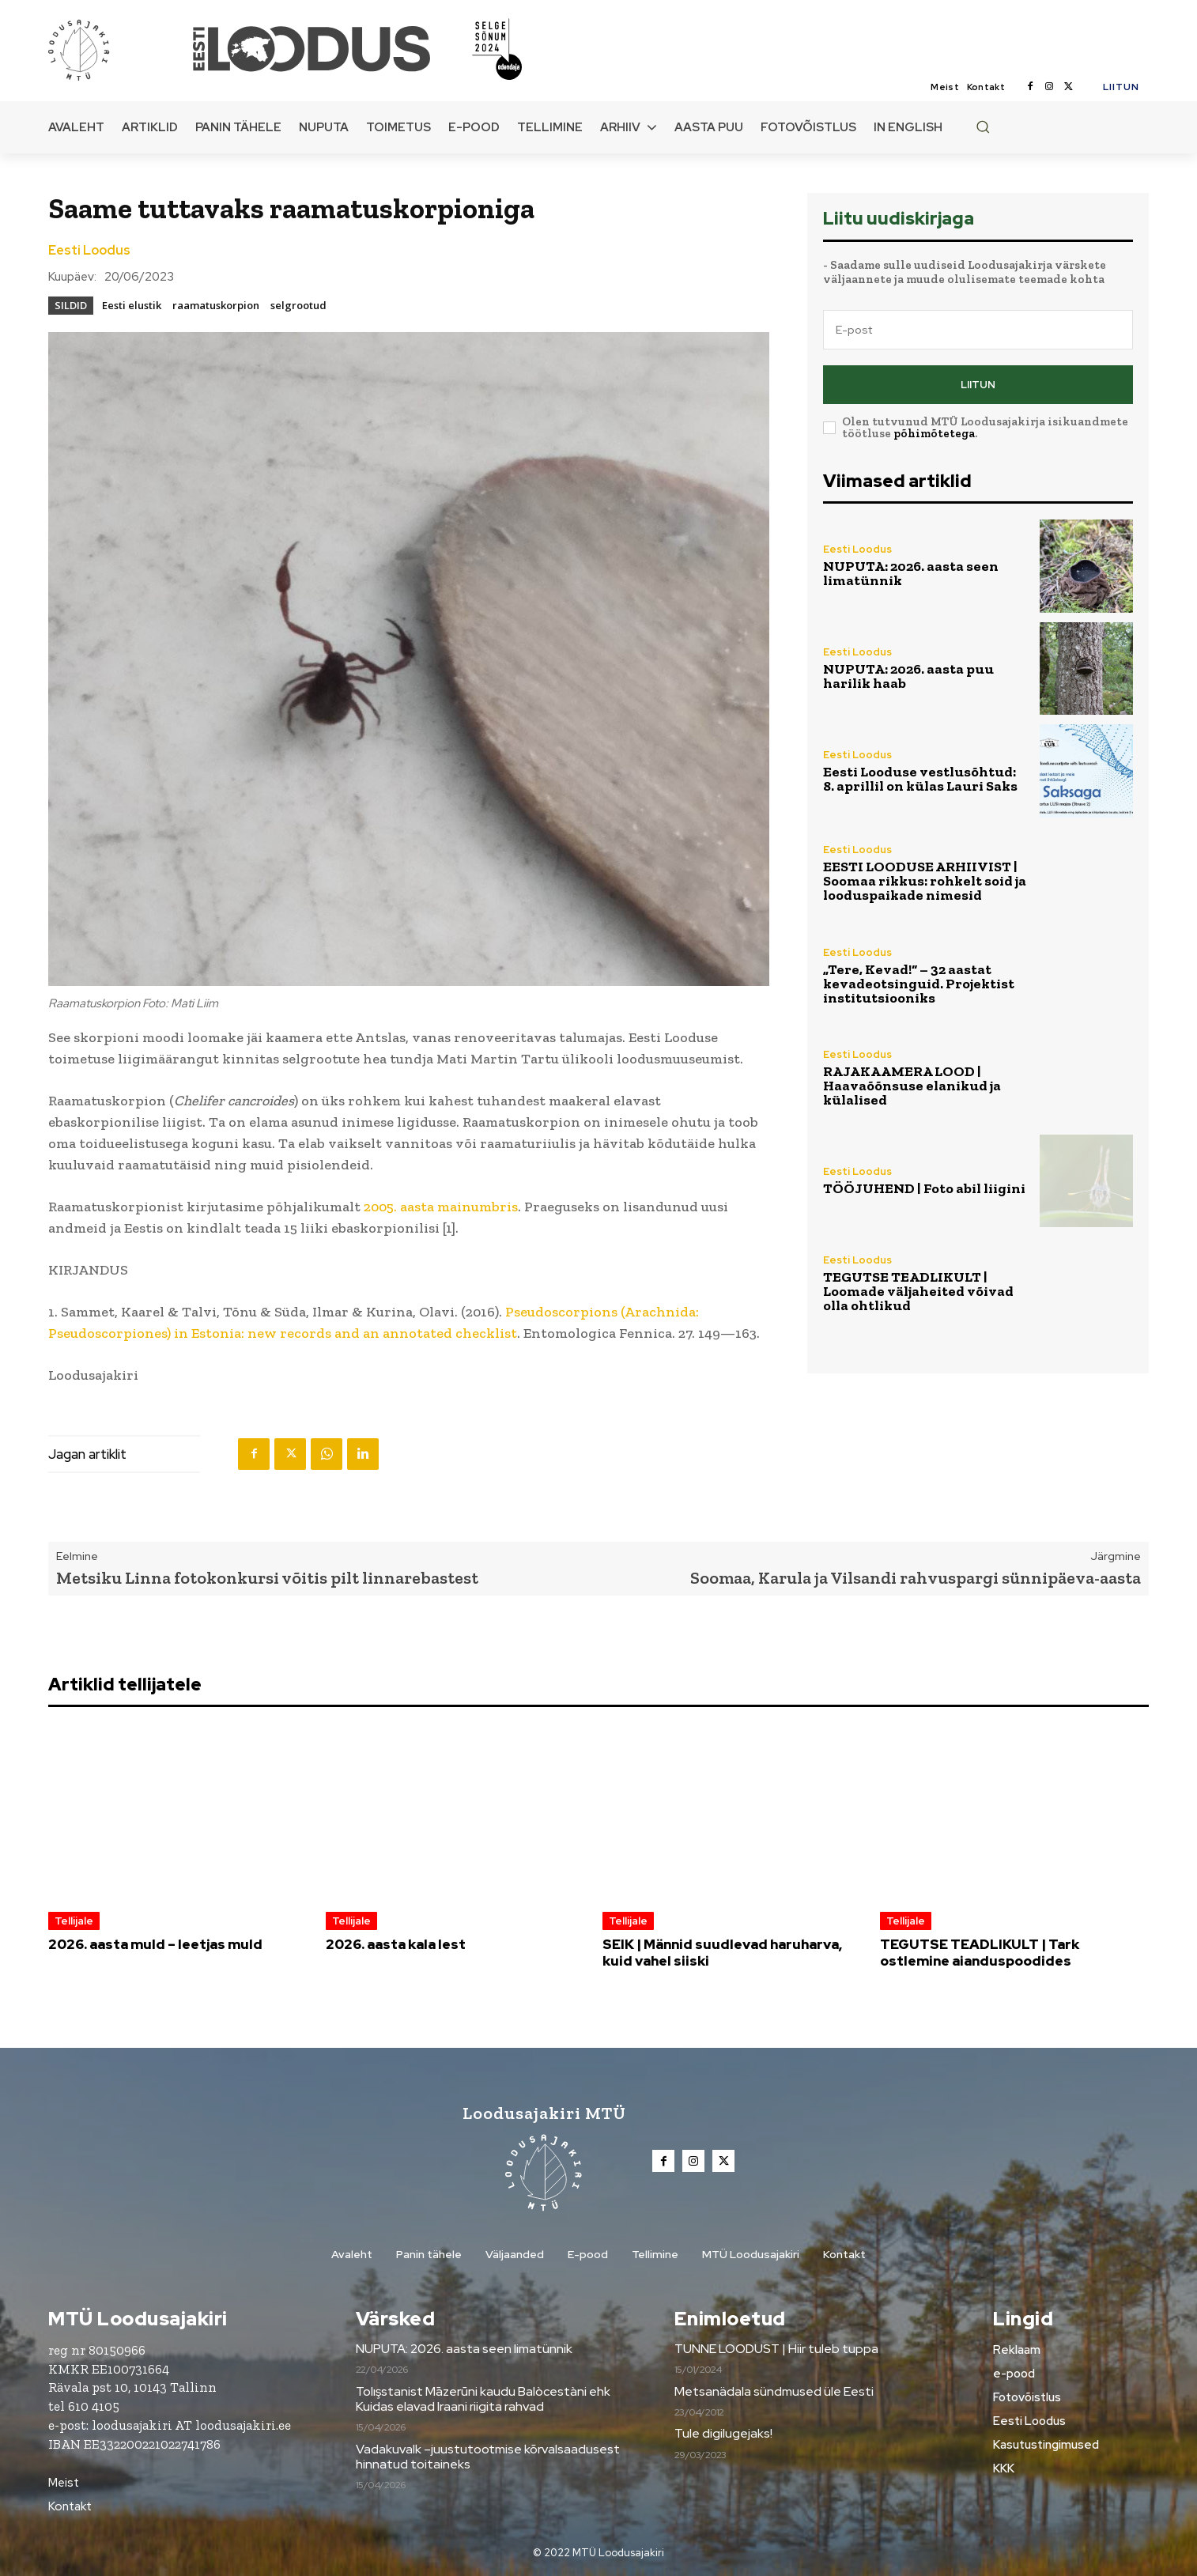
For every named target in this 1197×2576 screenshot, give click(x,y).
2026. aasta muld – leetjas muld (155, 1944)
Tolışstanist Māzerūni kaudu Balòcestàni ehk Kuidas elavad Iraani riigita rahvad (483, 2399)
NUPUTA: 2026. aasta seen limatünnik (911, 573)
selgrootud (298, 305)
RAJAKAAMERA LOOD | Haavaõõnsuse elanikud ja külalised (912, 1086)
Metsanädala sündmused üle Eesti (774, 2391)
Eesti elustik (131, 305)
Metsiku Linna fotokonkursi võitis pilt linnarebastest (267, 1577)
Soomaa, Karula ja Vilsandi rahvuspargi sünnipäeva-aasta (915, 1577)
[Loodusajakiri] (119, 49)
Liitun (978, 384)
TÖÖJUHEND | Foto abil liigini (924, 1188)
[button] (983, 126)
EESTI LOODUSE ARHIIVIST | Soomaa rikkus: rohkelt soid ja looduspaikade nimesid (924, 881)
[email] (978, 329)
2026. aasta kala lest (396, 1944)
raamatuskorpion (215, 305)
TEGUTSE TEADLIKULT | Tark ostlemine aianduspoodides (979, 1952)
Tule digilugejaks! (723, 2433)
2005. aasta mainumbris (441, 1206)
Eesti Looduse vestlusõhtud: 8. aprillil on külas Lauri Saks (920, 779)
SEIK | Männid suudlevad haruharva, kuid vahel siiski (722, 1952)
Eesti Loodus (89, 250)
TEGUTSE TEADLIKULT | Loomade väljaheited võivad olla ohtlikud (918, 1291)
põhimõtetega (934, 433)
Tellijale (74, 1921)
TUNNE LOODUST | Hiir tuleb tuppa (776, 2348)
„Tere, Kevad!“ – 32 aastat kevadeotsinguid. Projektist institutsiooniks (918, 984)
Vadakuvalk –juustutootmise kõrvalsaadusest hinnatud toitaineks (488, 2456)
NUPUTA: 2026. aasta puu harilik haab (908, 676)
